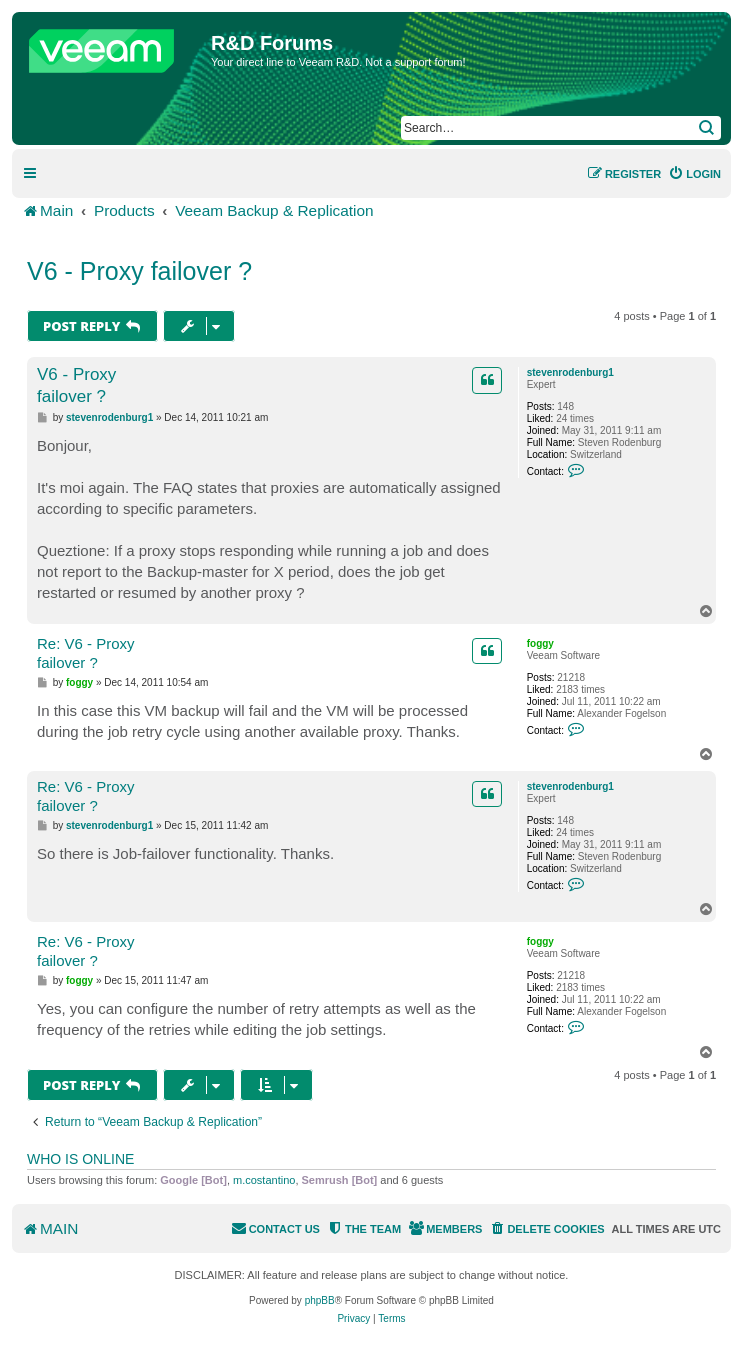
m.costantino (264, 1180)
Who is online (80, 1159)
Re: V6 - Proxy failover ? (86, 653)
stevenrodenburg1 (570, 372)
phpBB (320, 1300)
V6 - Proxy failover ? (139, 271)
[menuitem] (694, 174)
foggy (540, 643)
